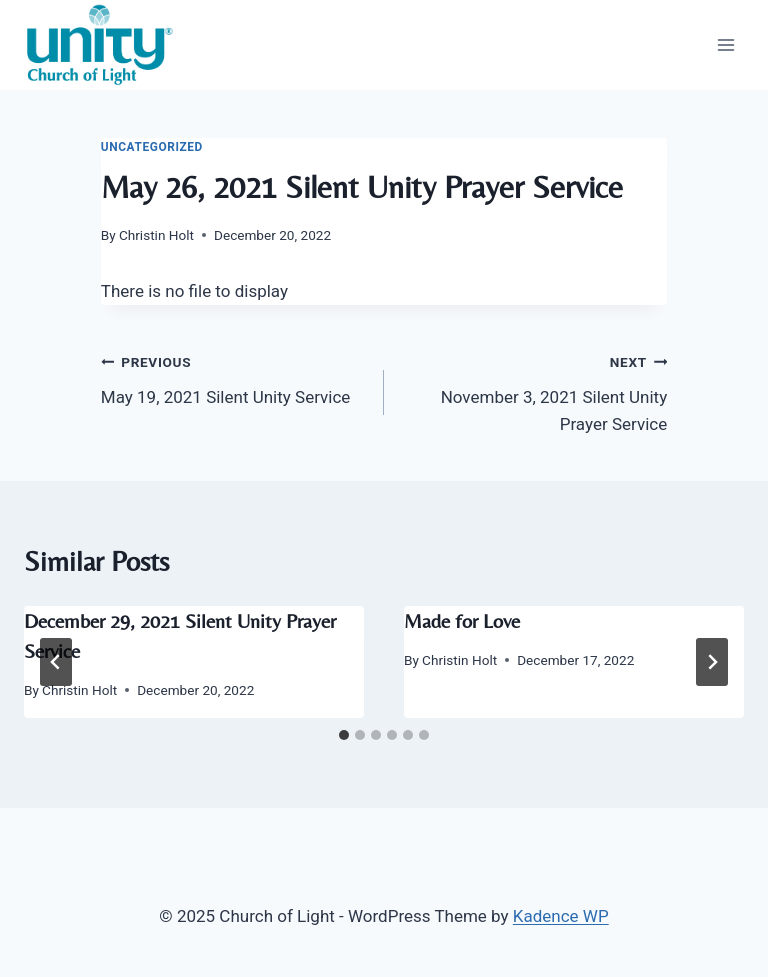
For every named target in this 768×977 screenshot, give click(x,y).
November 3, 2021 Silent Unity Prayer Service (534, 391)
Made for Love (462, 620)
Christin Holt (156, 235)
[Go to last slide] (56, 662)
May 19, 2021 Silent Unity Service (234, 377)
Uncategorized (152, 147)
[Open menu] (725, 44)
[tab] (344, 735)
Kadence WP (561, 916)
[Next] (712, 662)
